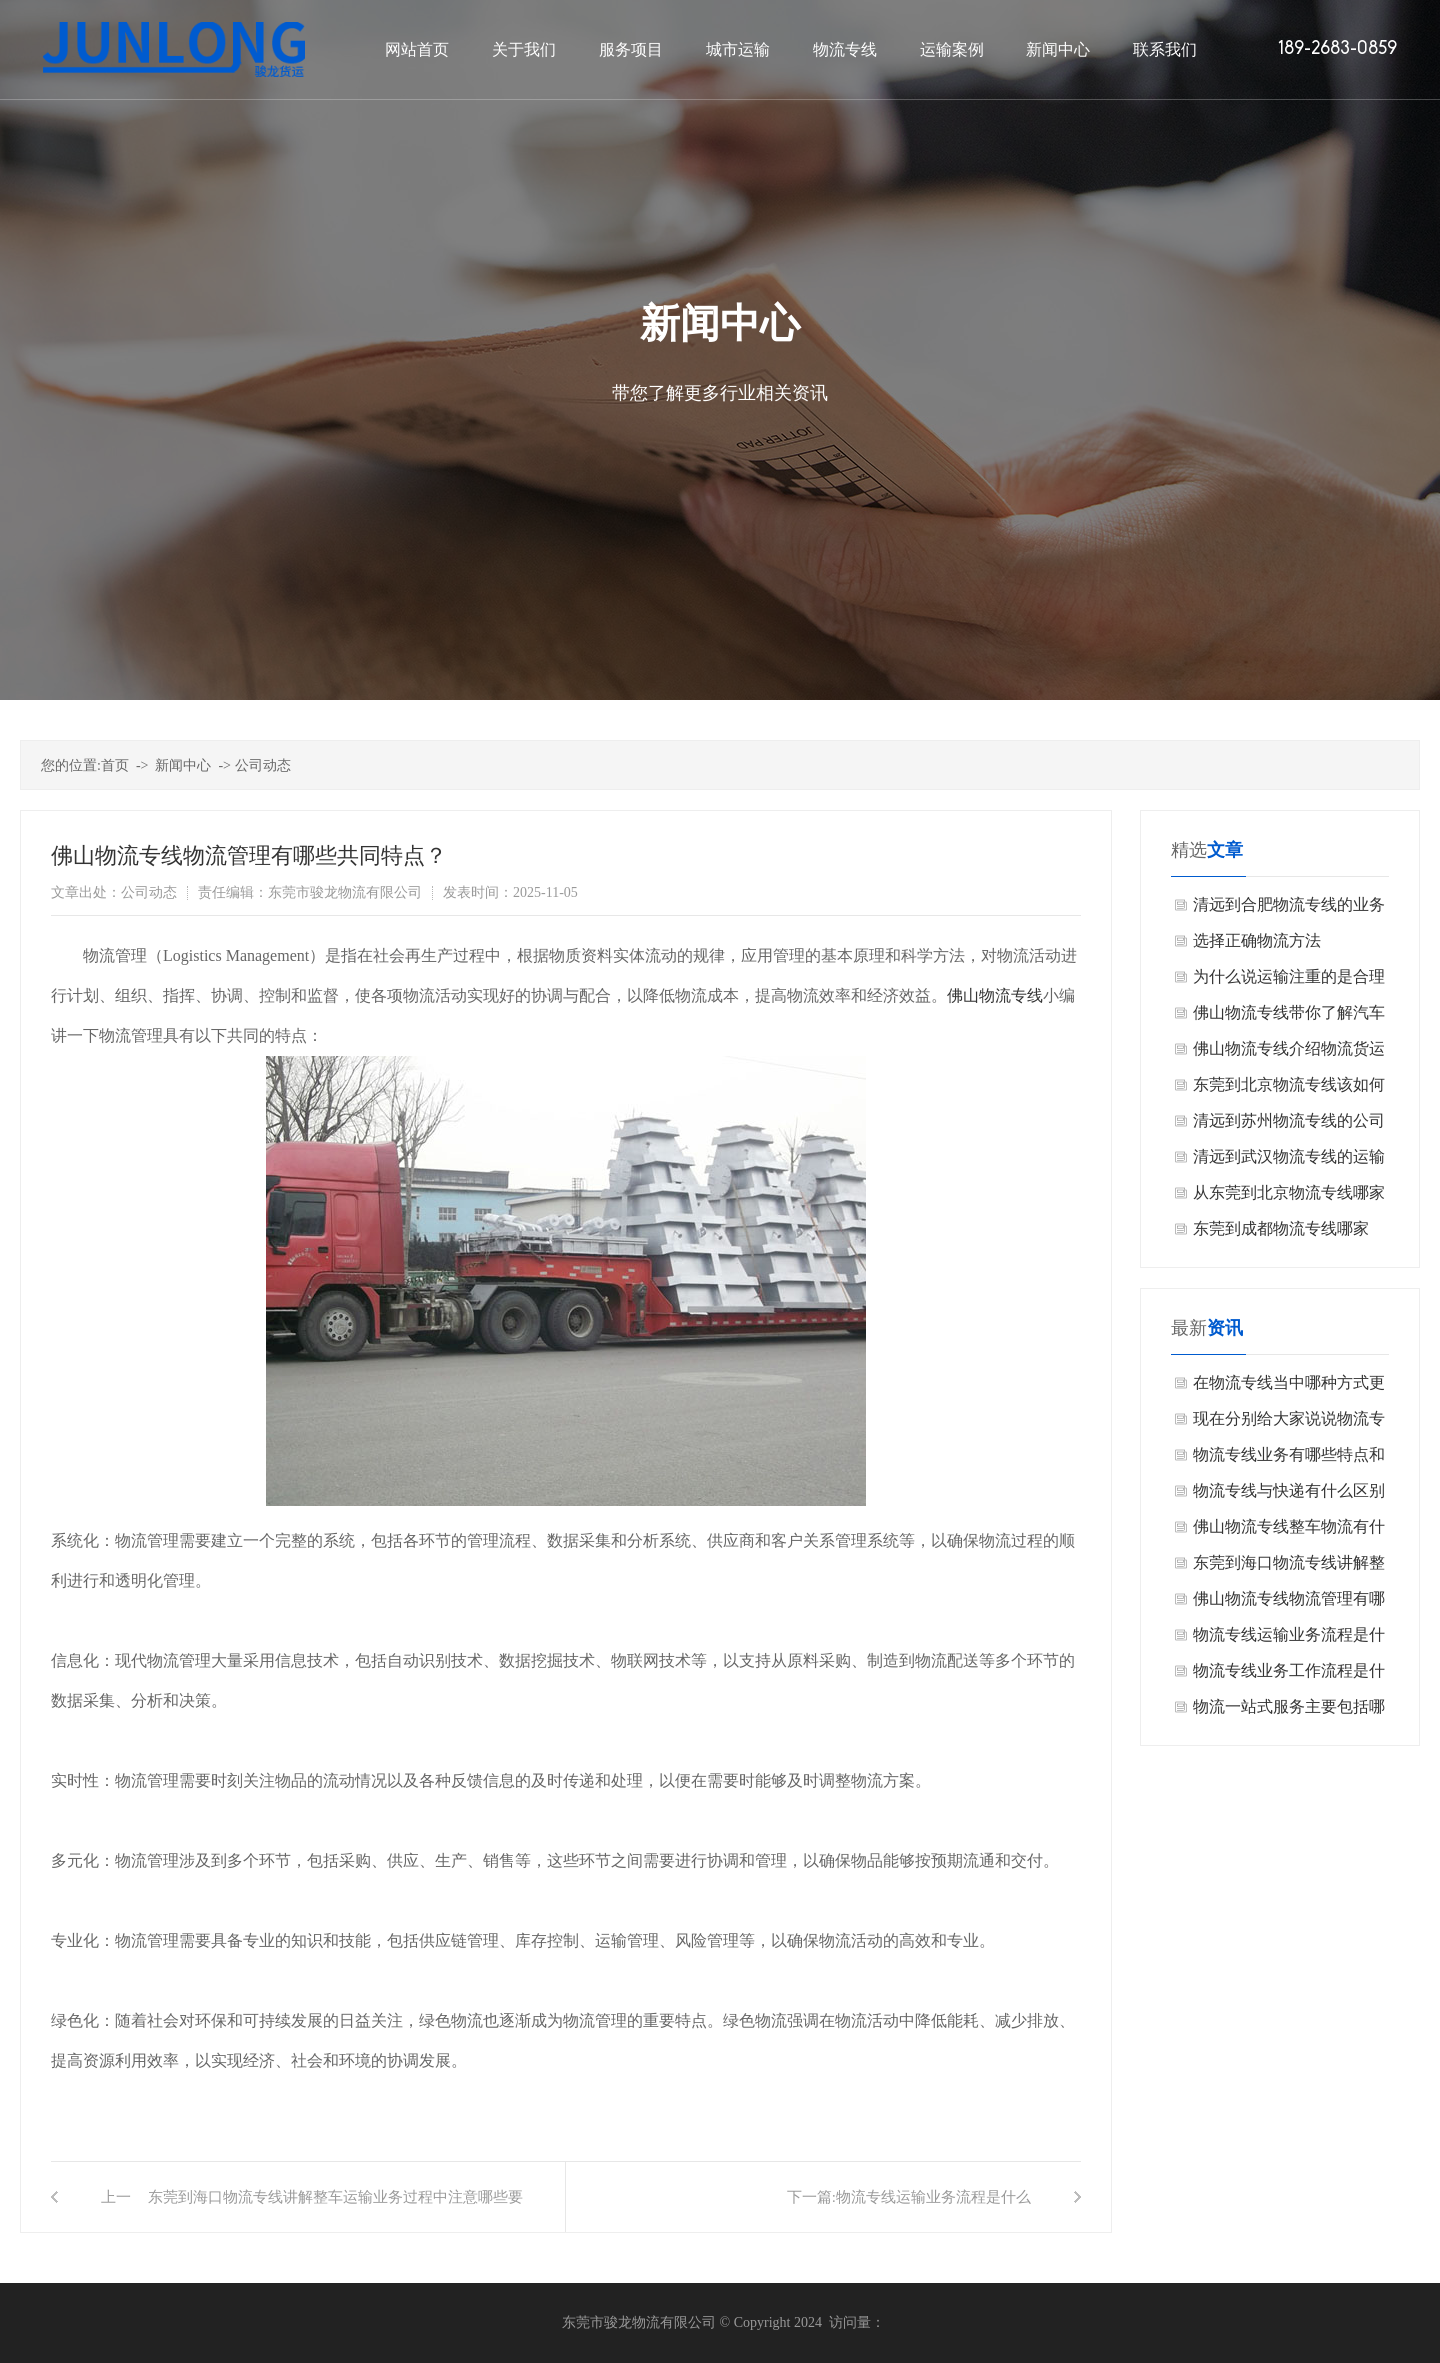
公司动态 (263, 765)
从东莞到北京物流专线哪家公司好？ (1289, 1197)
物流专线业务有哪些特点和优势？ (1289, 1459)
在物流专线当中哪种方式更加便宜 (1289, 1387)
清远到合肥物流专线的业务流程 (1289, 909)
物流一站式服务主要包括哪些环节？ (1289, 1711)
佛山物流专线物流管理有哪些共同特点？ (1289, 1603)
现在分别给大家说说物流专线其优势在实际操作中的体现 (1289, 1423)
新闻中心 (183, 765)
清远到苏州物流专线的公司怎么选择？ (1289, 1125)
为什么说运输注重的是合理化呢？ (1289, 981)
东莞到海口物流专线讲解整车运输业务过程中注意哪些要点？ (335, 2210)
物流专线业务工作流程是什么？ (1289, 1675)
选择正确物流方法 (1257, 940)
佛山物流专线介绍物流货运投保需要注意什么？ (1289, 1053)
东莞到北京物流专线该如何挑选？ (1289, 1089)
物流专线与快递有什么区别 (1289, 1490)
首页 (115, 765)
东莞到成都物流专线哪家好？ (1281, 1233)
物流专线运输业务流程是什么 (933, 2197)
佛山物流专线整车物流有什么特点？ (1289, 1531)
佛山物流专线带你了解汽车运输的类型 (1289, 1017)
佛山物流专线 (995, 995)
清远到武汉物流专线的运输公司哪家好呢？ (1289, 1161)
